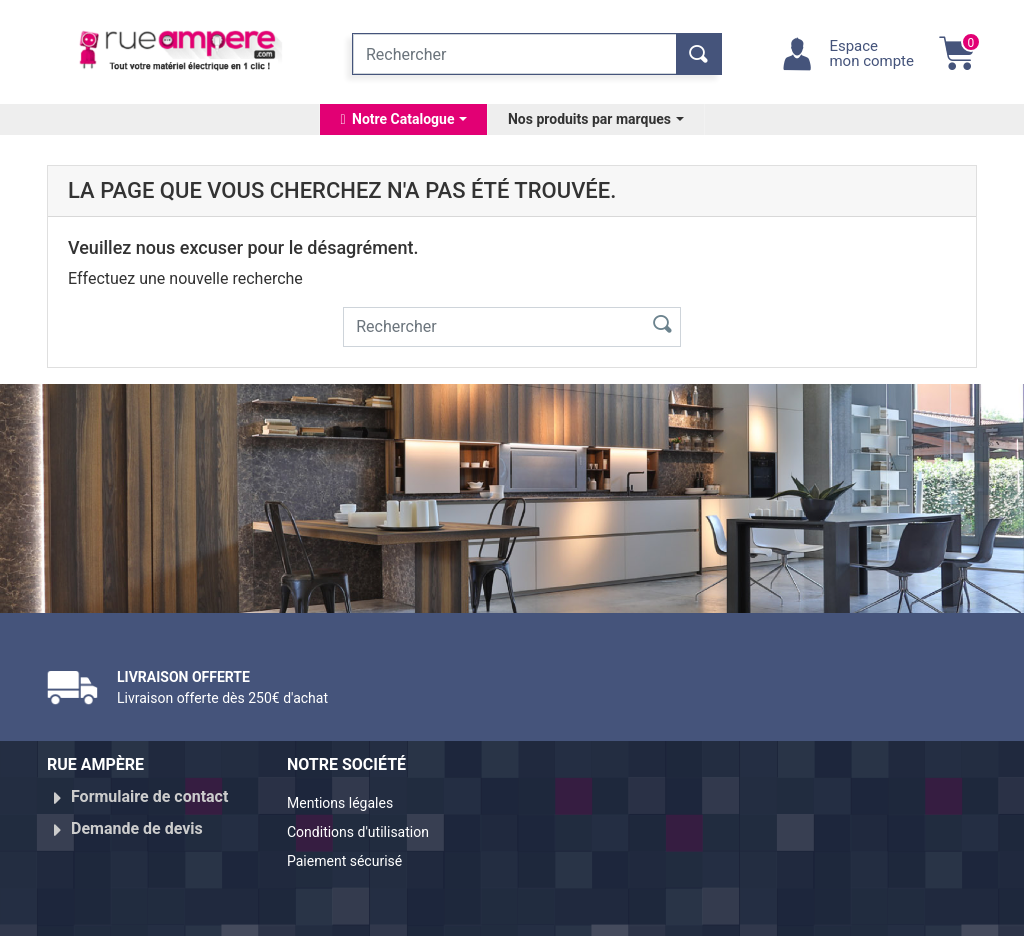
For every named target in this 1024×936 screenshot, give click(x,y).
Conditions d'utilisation (369, 828)
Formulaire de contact (149, 796)
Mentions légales (348, 804)
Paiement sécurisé (354, 852)
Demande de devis (137, 820)
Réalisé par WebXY (832, 912)
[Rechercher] (514, 54)
